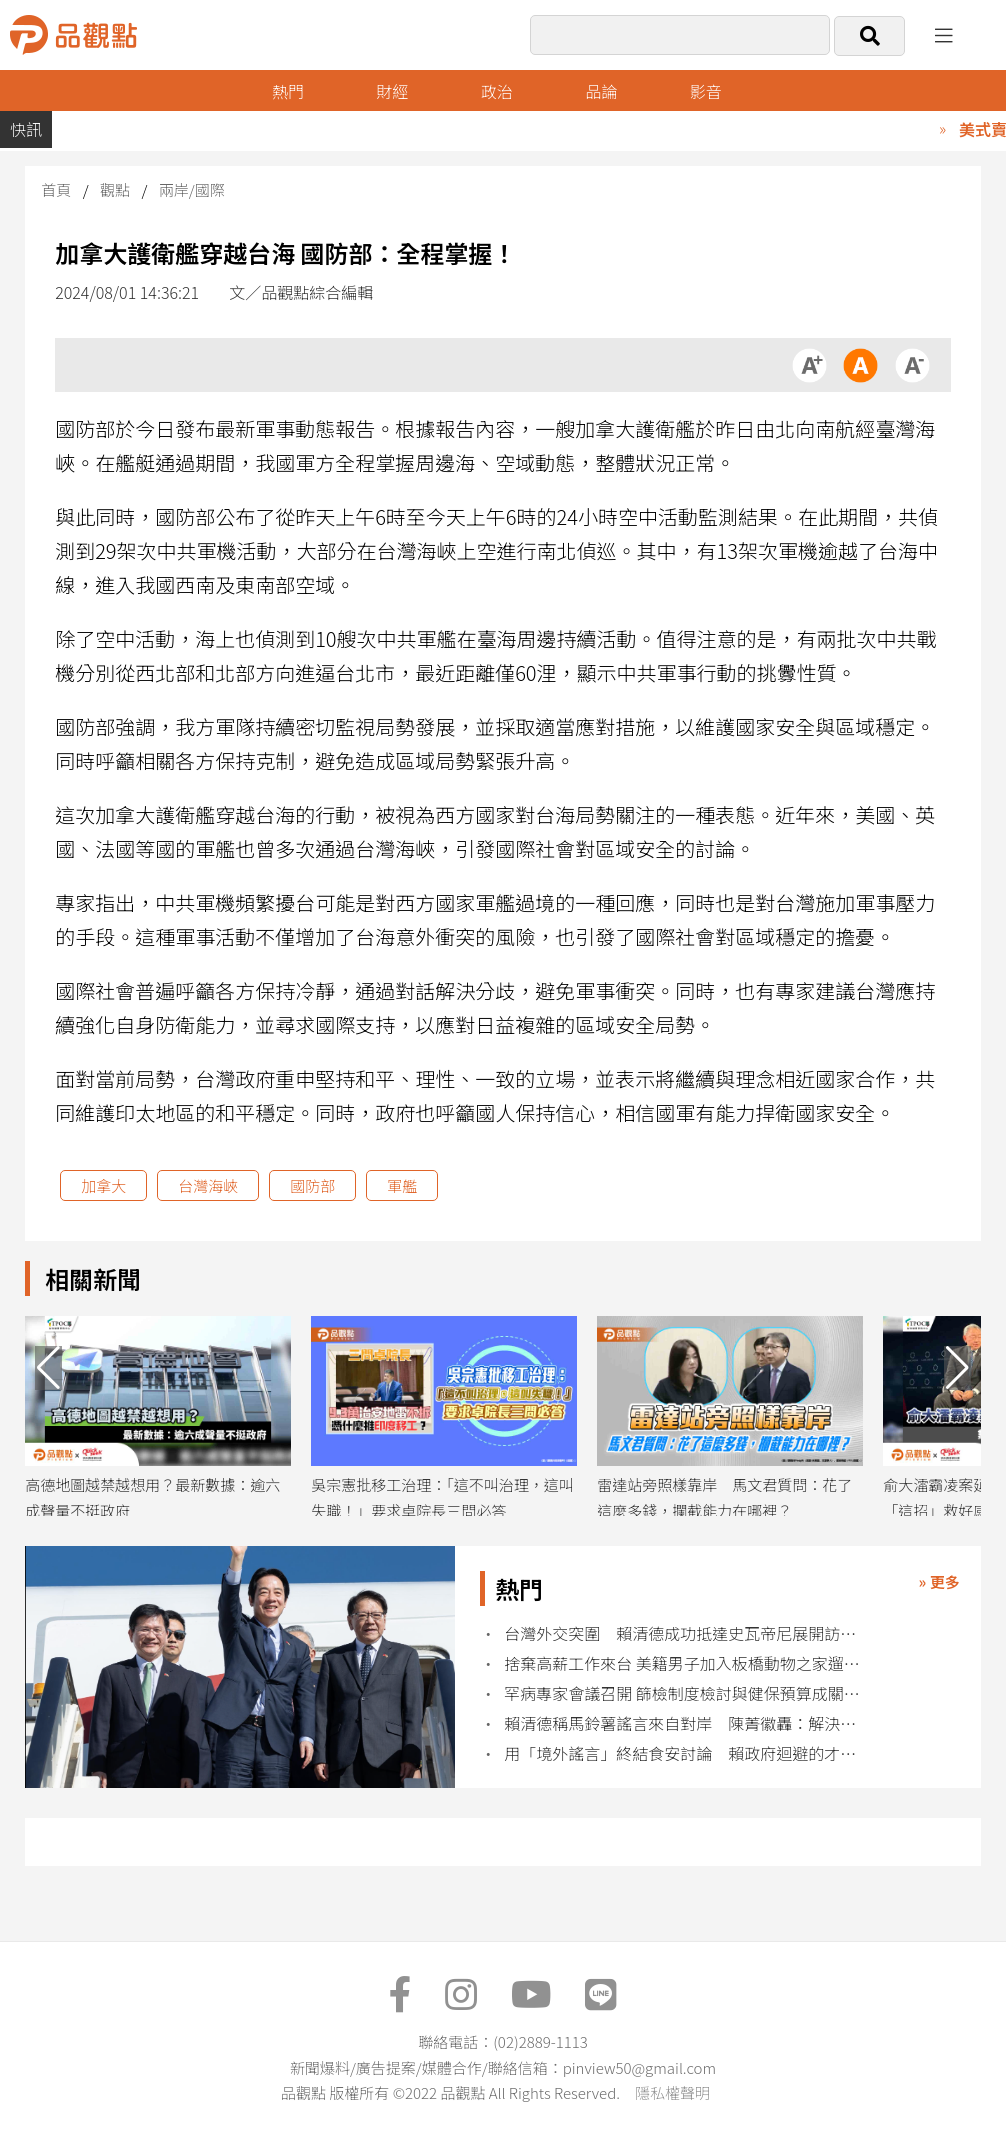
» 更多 (939, 1581)
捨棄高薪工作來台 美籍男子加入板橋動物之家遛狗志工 (687, 1663)
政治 (497, 91)
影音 (706, 91)
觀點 (115, 189)
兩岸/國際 (192, 189)
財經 (392, 91)
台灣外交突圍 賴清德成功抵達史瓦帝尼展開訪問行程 (687, 1633)
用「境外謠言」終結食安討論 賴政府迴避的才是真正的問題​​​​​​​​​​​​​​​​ (687, 1753)
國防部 (312, 1185)
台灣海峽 (208, 1185)
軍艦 (402, 1185)
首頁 (56, 189)
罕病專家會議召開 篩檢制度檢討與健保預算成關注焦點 (687, 1693)
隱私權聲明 (672, 2092)
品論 (601, 91)
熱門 (288, 91)
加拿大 (103, 1185)
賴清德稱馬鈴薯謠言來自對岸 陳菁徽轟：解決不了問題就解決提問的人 (687, 1723)
